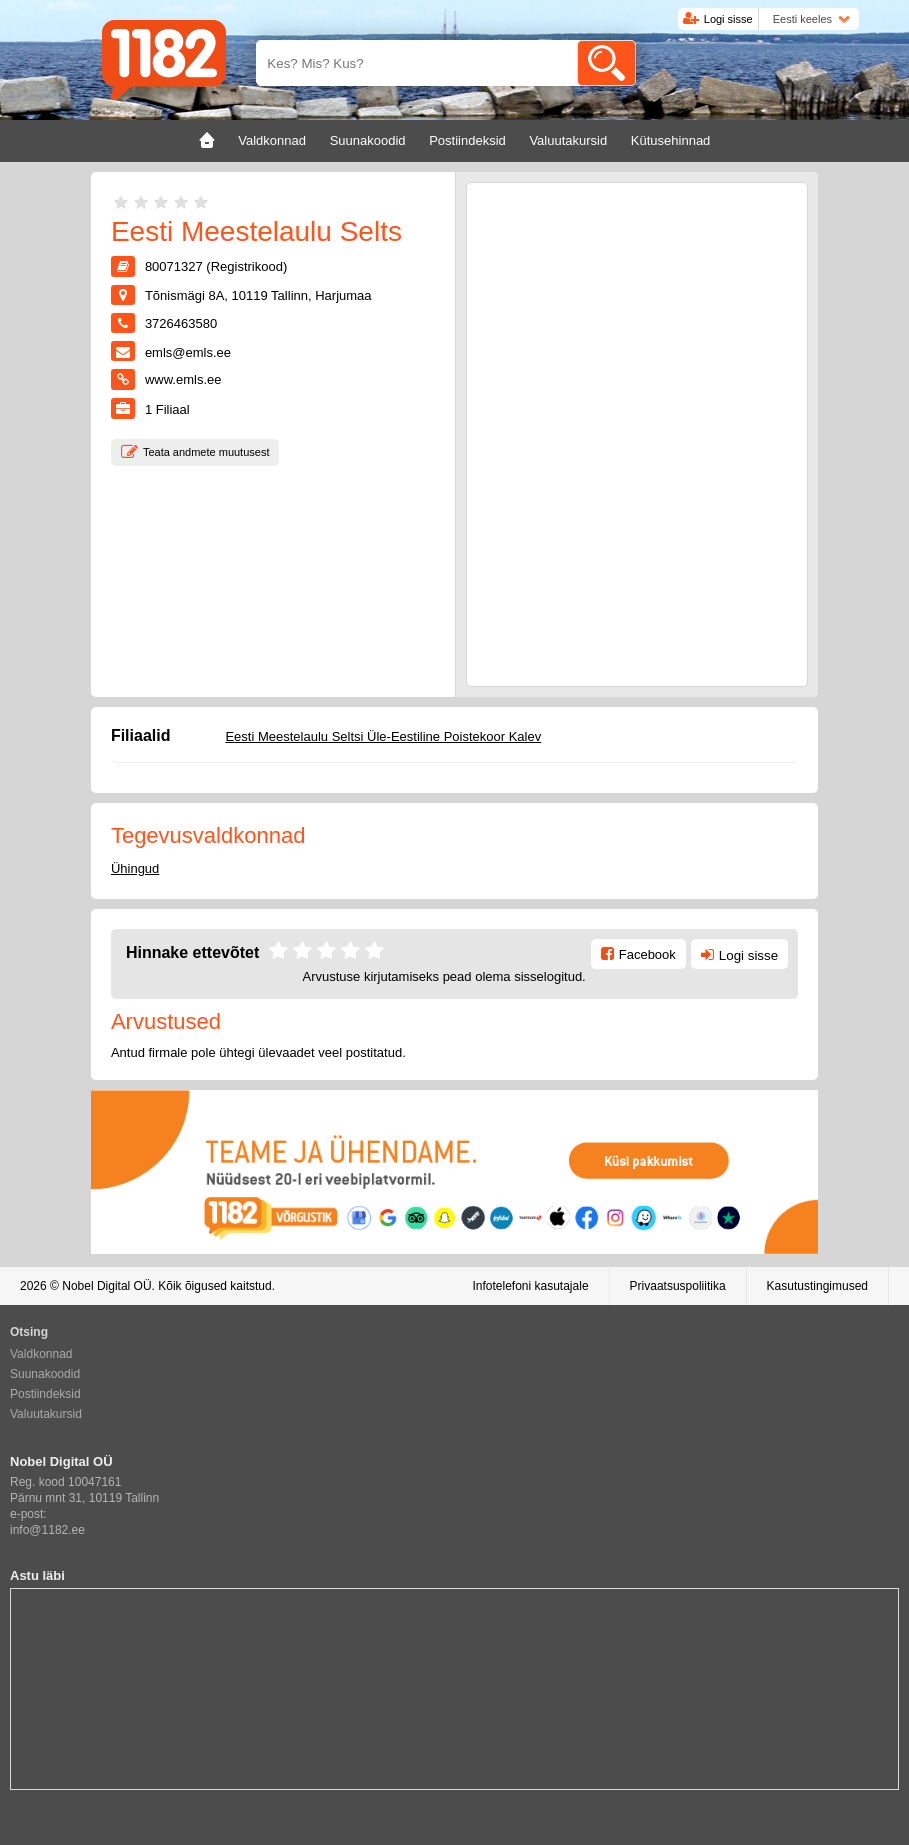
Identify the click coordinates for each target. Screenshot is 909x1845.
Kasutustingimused (817, 1286)
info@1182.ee (47, 1530)
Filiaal (167, 409)
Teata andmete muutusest (206, 452)
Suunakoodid (45, 1374)
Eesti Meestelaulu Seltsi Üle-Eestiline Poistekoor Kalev (383, 736)
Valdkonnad (41, 1354)
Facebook (647, 954)
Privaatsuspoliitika (678, 1286)
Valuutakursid (46, 1414)
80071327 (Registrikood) (216, 266)
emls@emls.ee (188, 352)
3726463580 (181, 323)
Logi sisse (728, 19)
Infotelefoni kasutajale (530, 1286)
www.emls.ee (183, 379)
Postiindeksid (45, 1394)
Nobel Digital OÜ (106, 1286)
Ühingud (135, 868)
